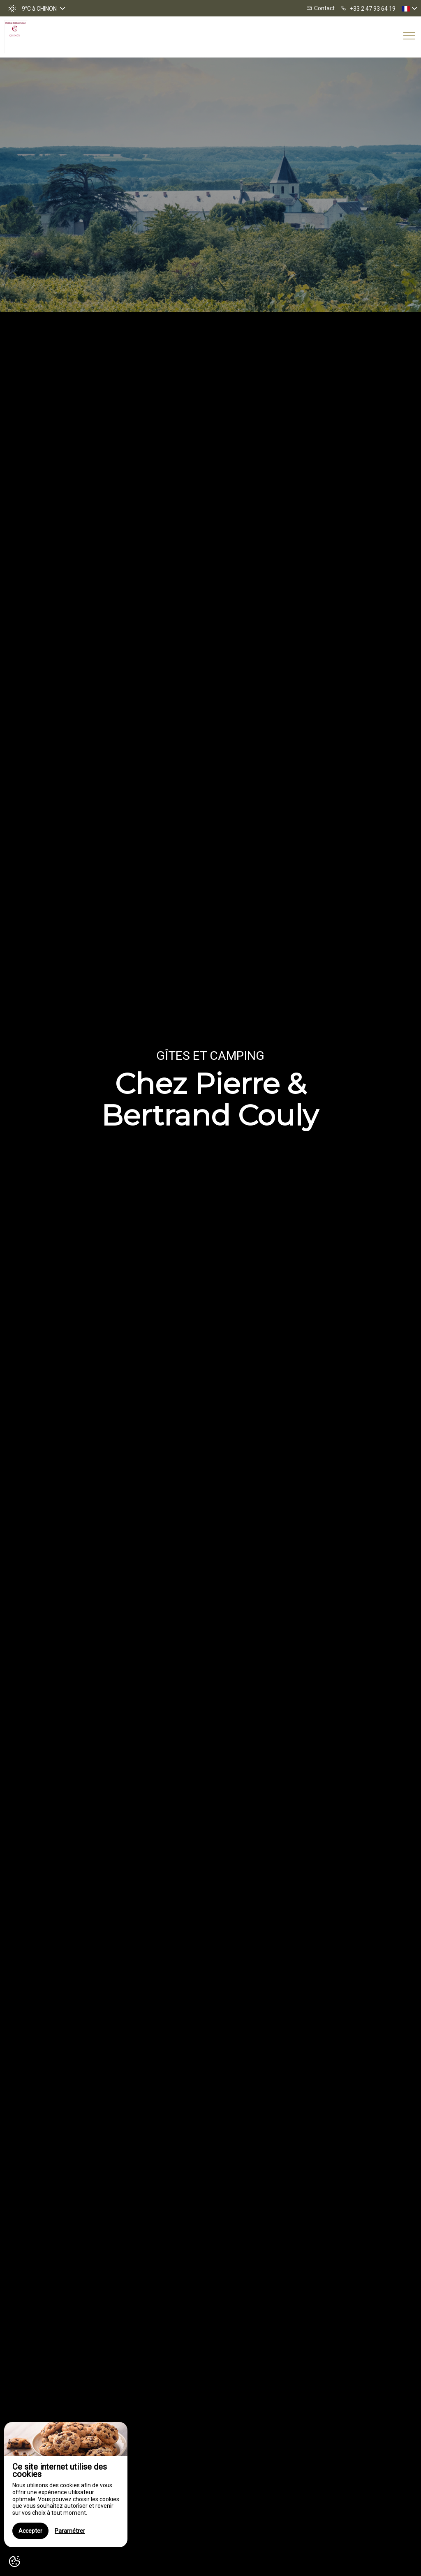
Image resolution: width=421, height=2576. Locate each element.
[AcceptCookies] (14, 2561)
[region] (65, 2484)
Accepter (30, 2531)
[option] (210, 1317)
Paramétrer (70, 2531)
